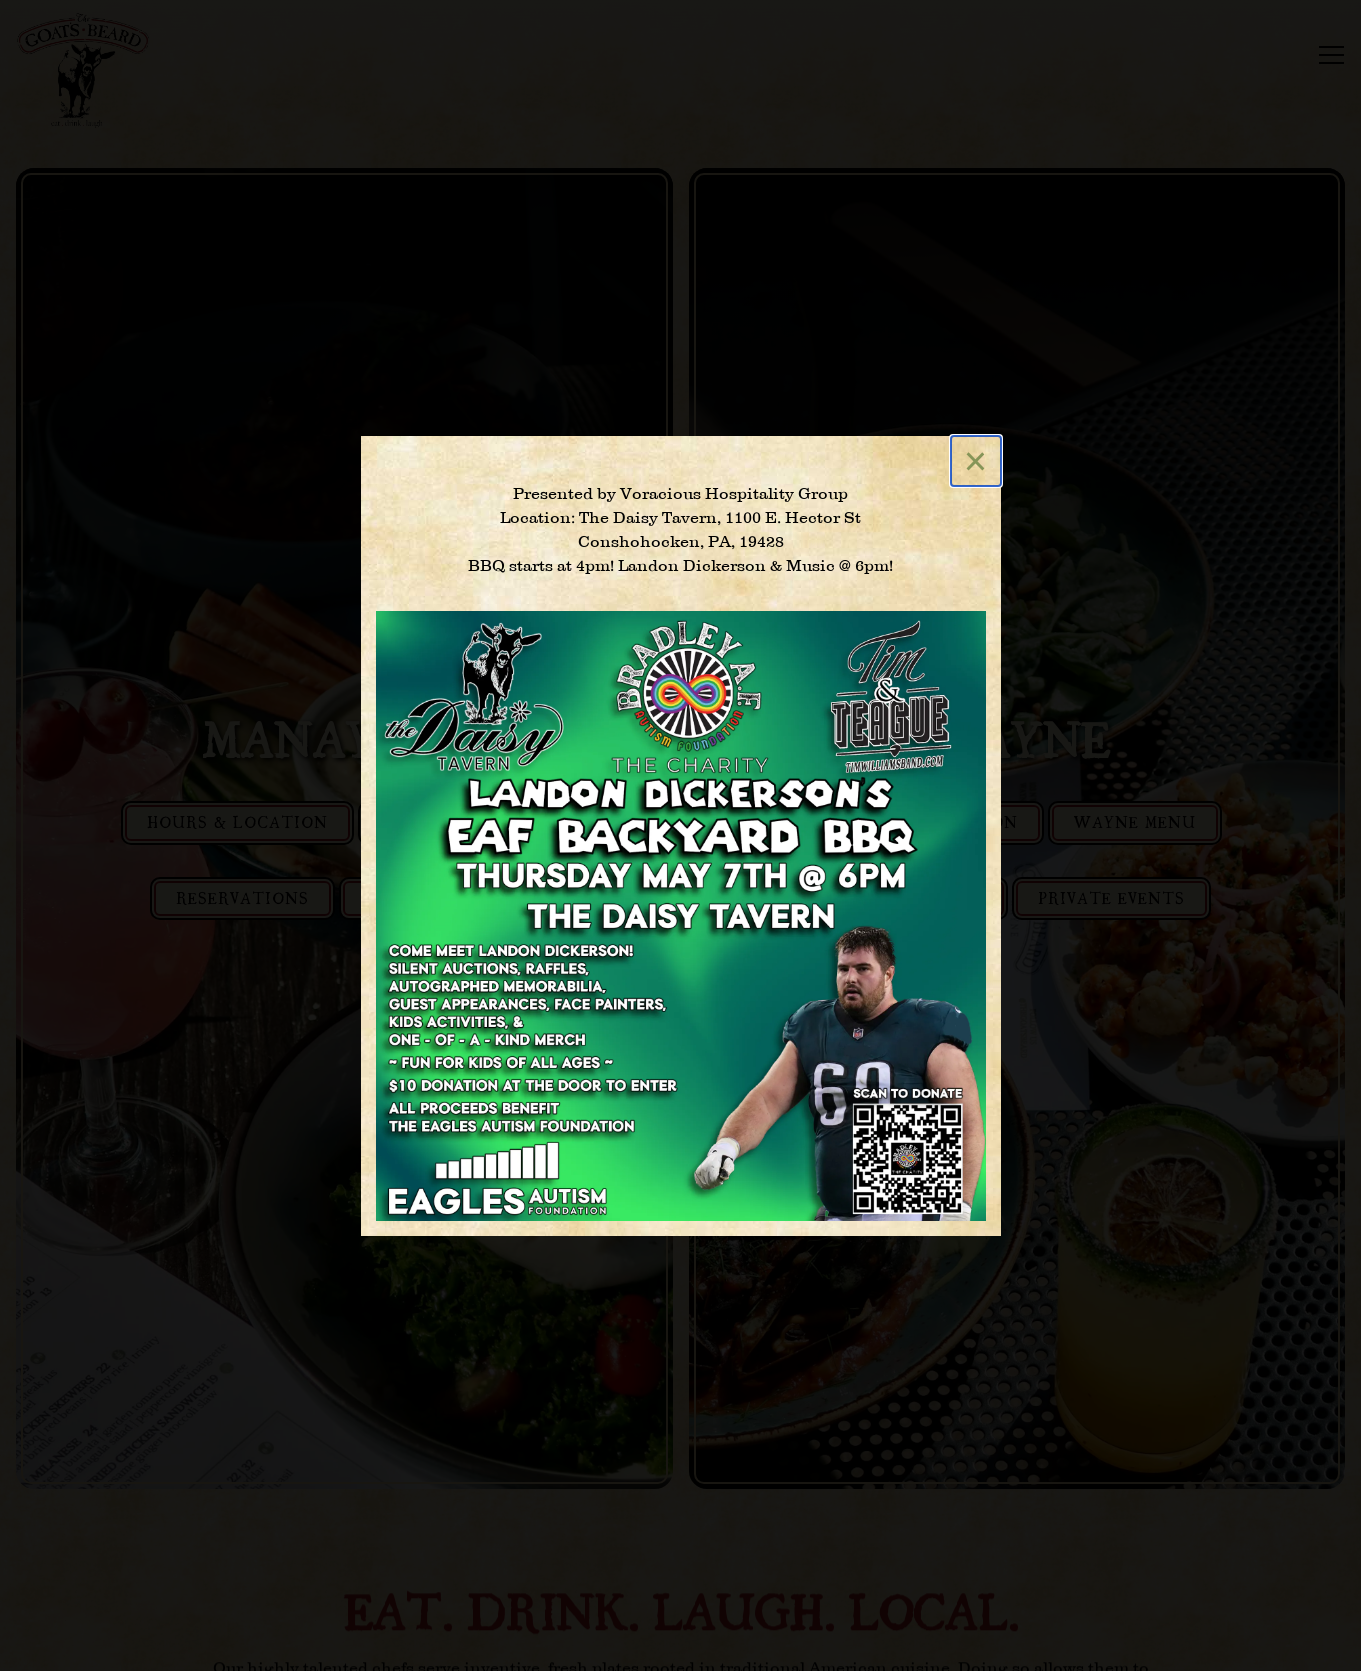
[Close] (976, 461)
